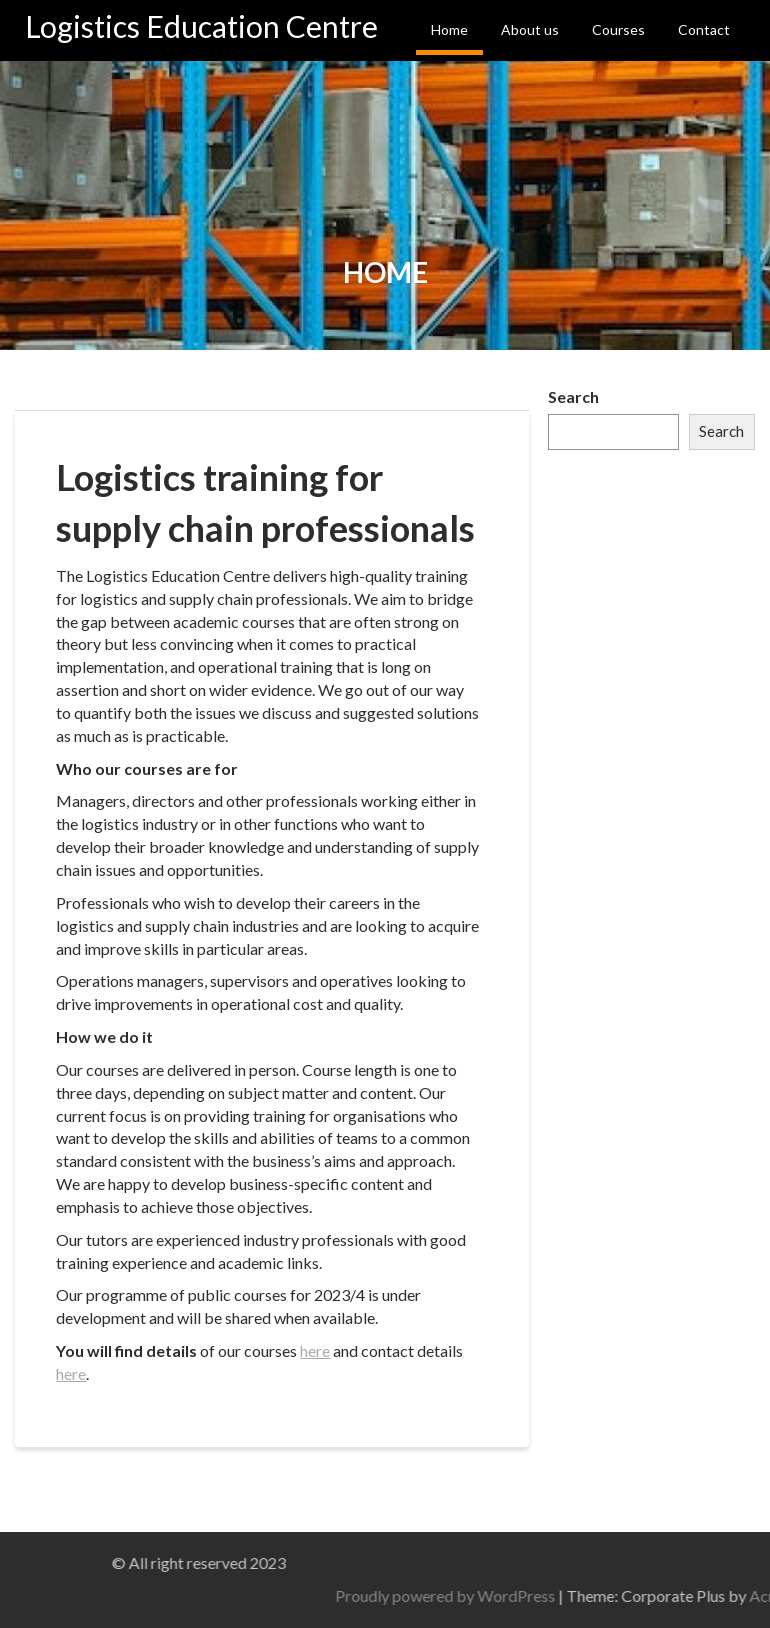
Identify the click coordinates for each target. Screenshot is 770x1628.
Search (573, 396)
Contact (704, 29)
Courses (618, 29)
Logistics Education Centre (201, 26)
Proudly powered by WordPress (600, 1595)
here (315, 1350)
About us (530, 29)
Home (449, 29)
